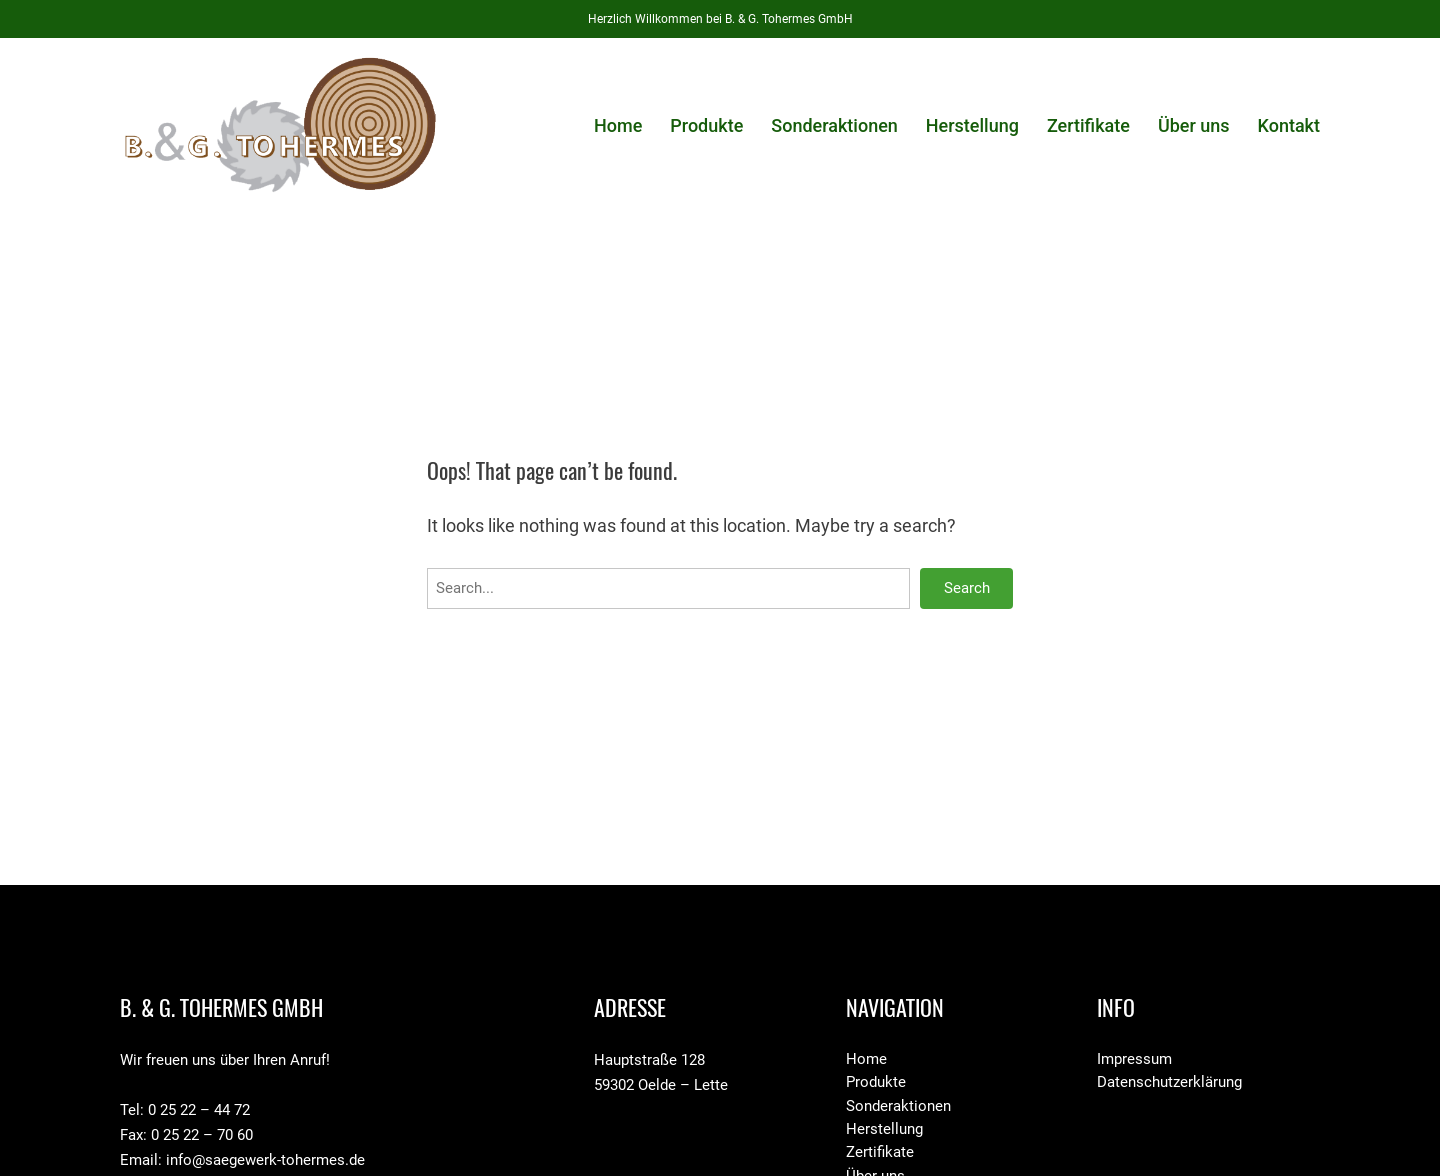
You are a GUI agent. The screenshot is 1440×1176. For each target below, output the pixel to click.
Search (967, 588)
